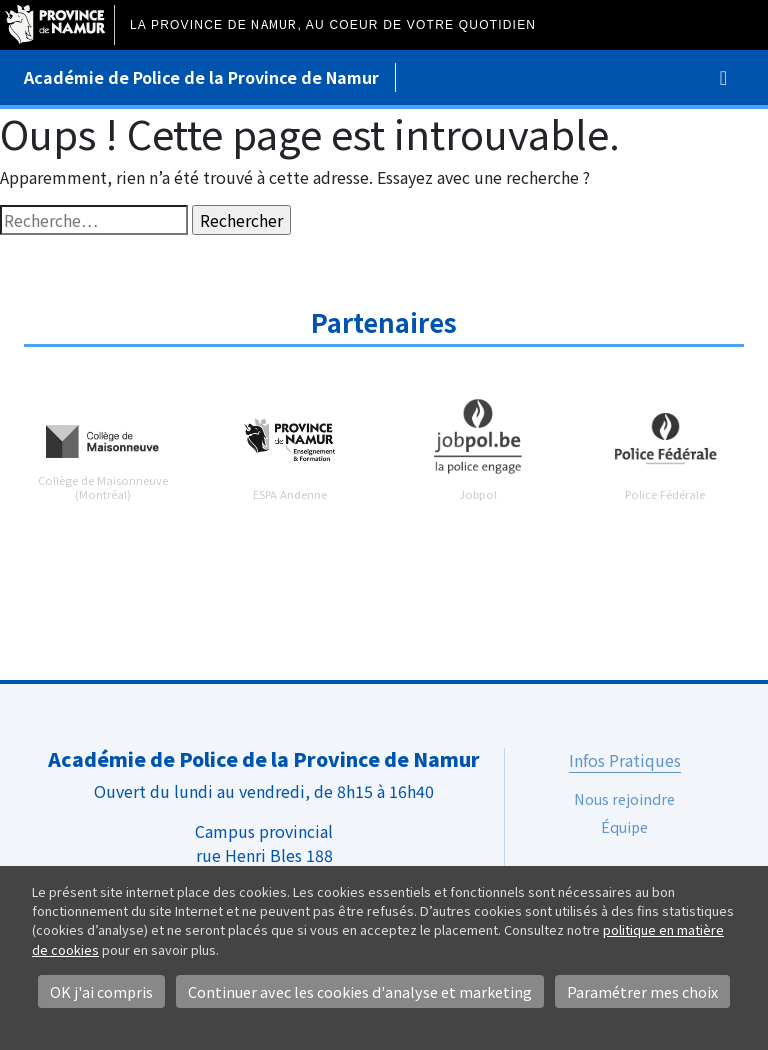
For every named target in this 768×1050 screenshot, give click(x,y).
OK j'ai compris (101, 991)
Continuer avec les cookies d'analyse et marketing (360, 991)
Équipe (624, 826)
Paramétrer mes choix (642, 991)
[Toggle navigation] (723, 77)
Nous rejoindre (624, 798)
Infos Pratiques (625, 760)
